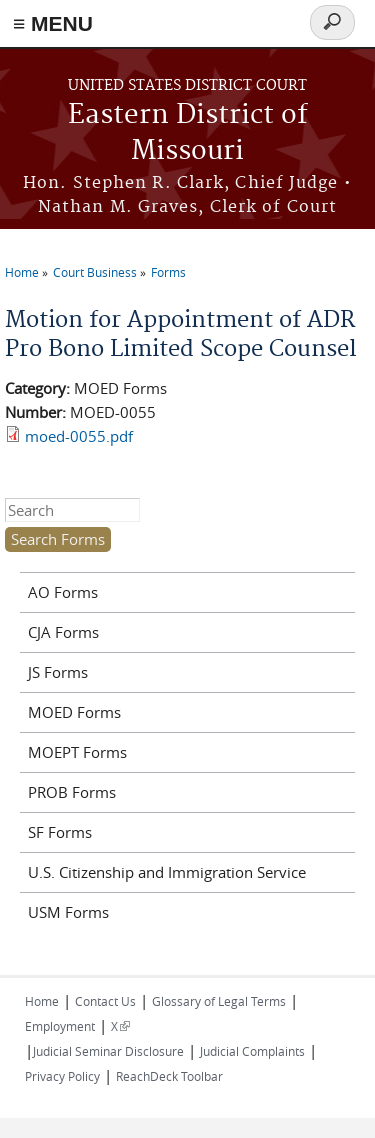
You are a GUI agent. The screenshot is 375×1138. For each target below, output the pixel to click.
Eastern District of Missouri (188, 133)
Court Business (95, 272)
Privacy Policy (62, 1076)
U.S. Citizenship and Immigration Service (167, 872)
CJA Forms (63, 632)
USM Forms (68, 912)
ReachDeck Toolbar (169, 1076)
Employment (60, 1026)
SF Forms (60, 832)
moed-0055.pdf (79, 436)
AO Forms (63, 592)
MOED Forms (74, 712)
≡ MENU (53, 23)
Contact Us (105, 1001)
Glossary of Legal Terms (219, 1001)
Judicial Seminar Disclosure (108, 1051)
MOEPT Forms (77, 752)
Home (22, 272)
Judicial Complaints (252, 1051)
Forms (168, 272)
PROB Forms (72, 792)
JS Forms (58, 672)
